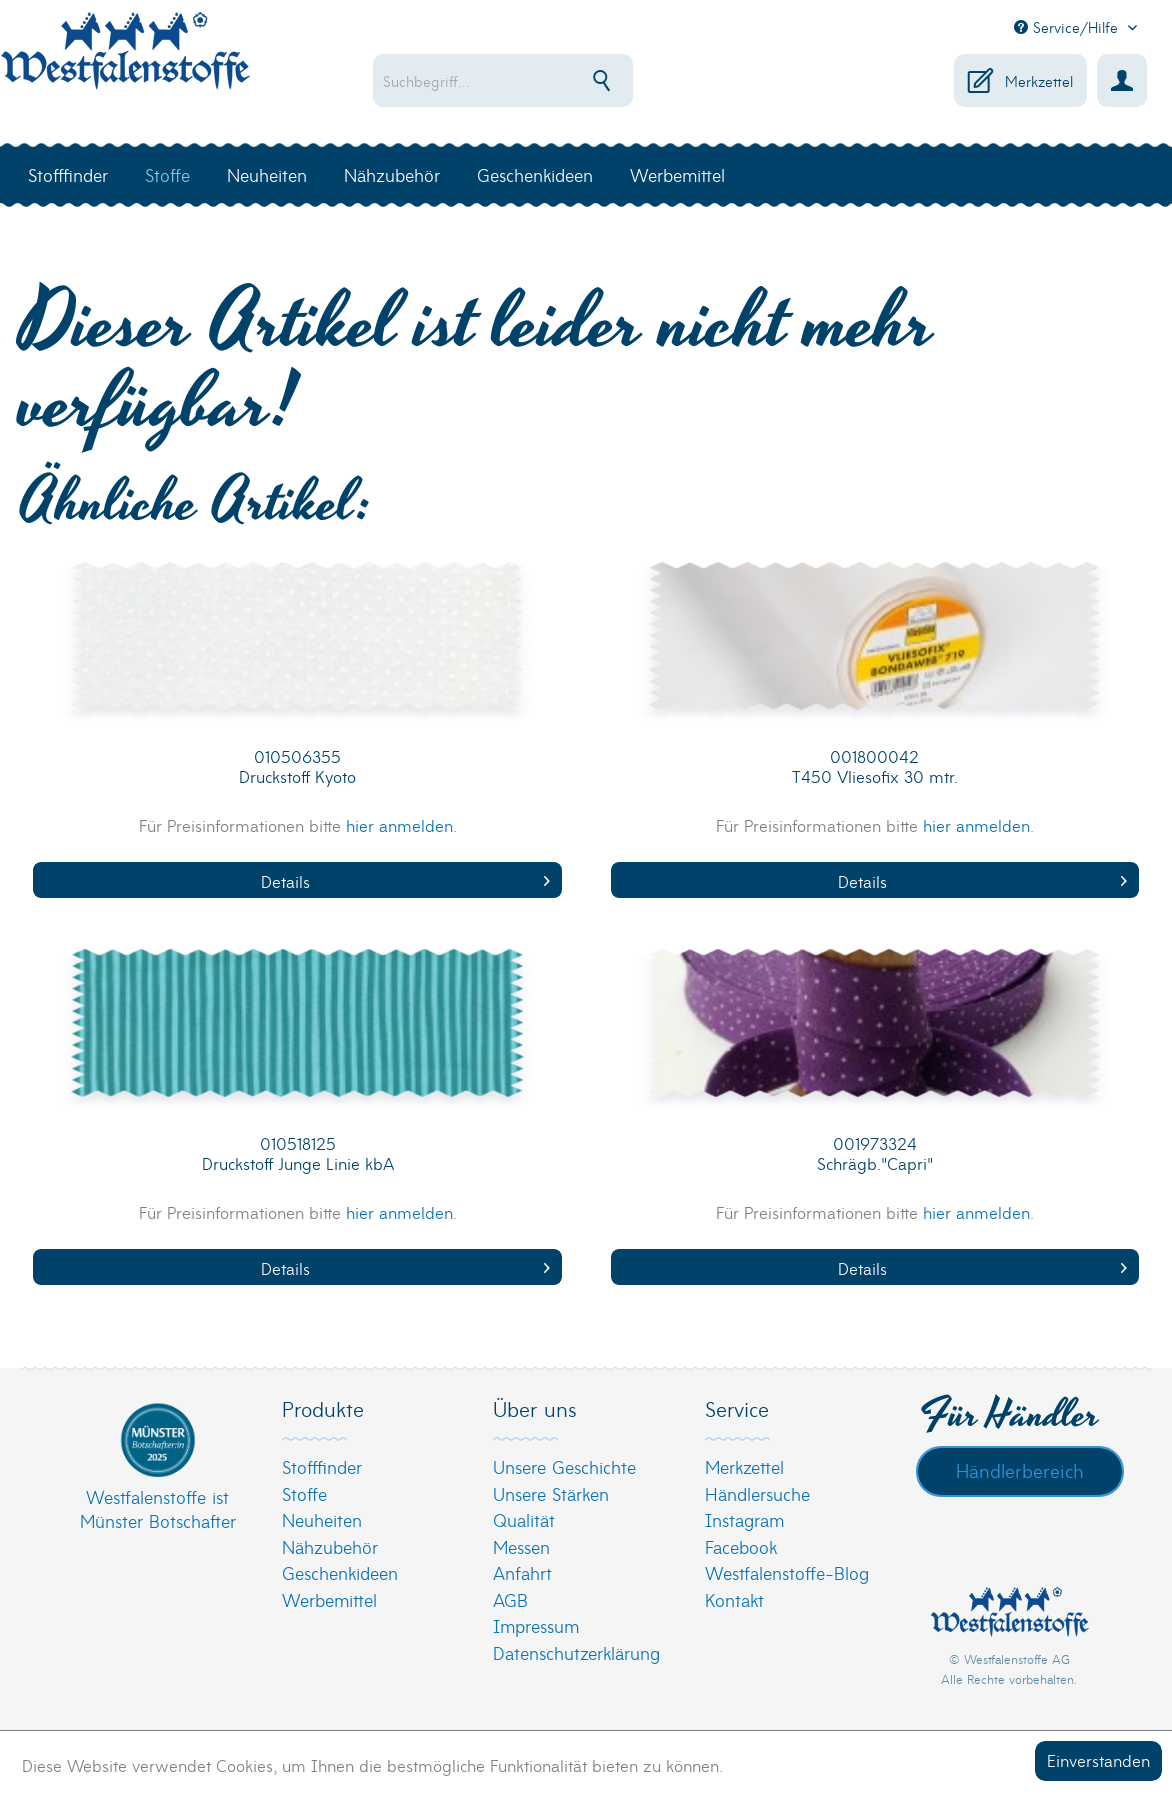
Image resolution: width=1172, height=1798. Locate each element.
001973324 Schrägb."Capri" (875, 1153)
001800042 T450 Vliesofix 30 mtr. (875, 766)
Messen (521, 1546)
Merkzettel (744, 1466)
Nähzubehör (330, 1546)
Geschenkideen (340, 1572)
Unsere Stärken (551, 1493)
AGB (510, 1599)
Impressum (536, 1625)
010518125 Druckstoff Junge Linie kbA (298, 1153)
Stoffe (304, 1493)
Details (405, 880)
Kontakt (734, 1599)
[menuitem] (535, 80)
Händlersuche (757, 1493)
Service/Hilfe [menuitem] (1068, 27)
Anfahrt (522, 1572)
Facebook (741, 1546)
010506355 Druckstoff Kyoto (297, 766)
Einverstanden (1098, 1759)
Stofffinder (322, 1466)
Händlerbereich (1020, 1470)
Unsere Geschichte (564, 1466)
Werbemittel (329, 1599)
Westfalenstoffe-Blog (787, 1572)
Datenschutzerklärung (576, 1652)
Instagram (744, 1519)
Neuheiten (322, 1519)
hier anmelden (399, 824)
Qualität (524, 1519)
